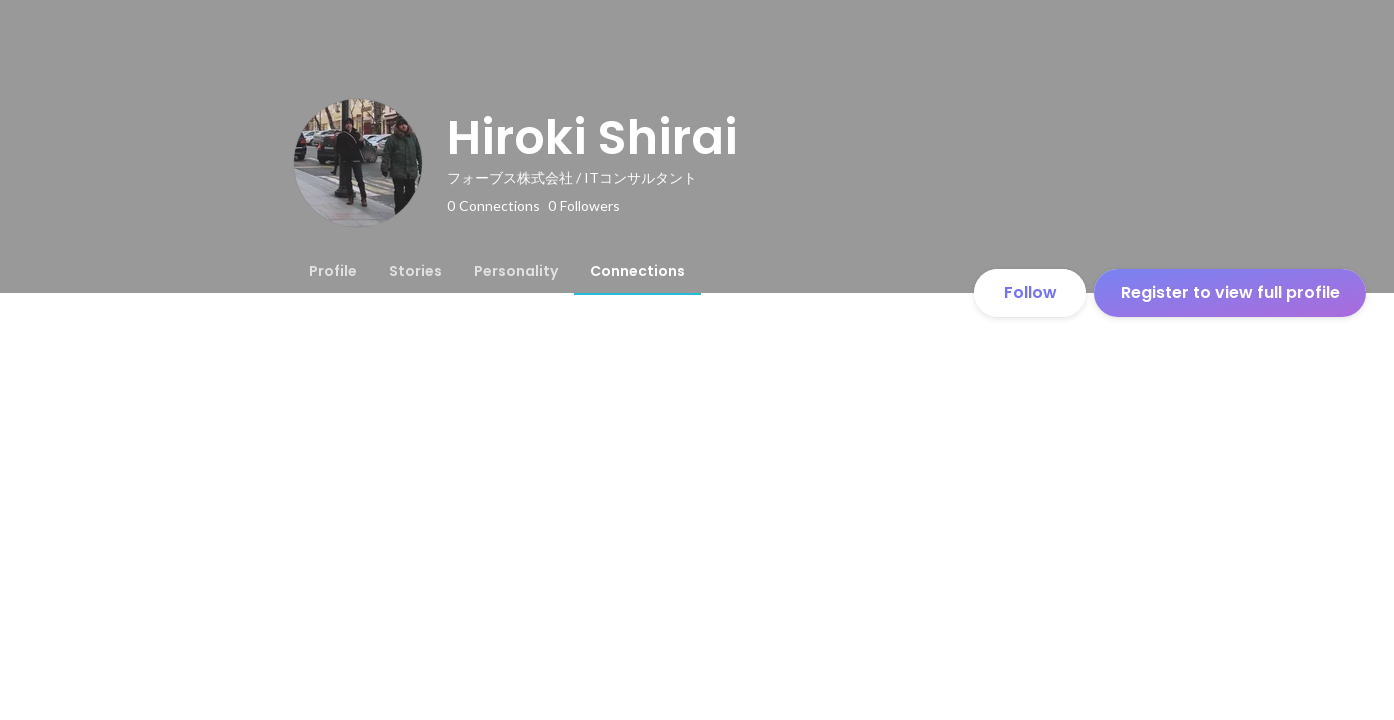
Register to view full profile (1230, 292)
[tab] (333, 271)
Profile (333, 271)
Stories (415, 271)
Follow (1030, 292)
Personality (516, 271)
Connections (637, 271)
